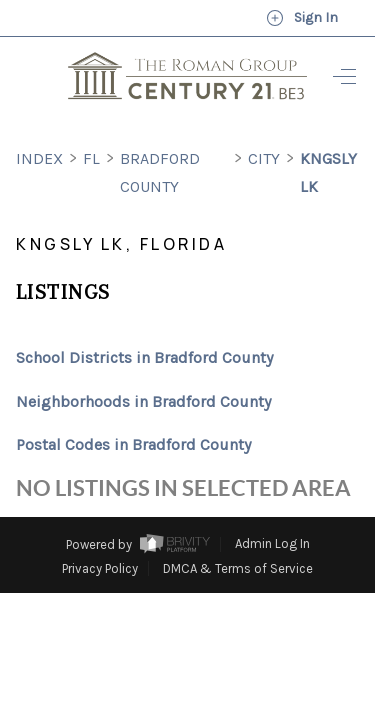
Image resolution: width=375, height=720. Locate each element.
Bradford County (160, 135)
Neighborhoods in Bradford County (143, 364)
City (264, 121)
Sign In (302, 18)
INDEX (39, 121)
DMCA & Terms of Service (238, 531)
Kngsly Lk (328, 135)
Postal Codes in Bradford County (133, 407)
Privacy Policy (100, 531)
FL (91, 121)
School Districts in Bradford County (144, 320)
